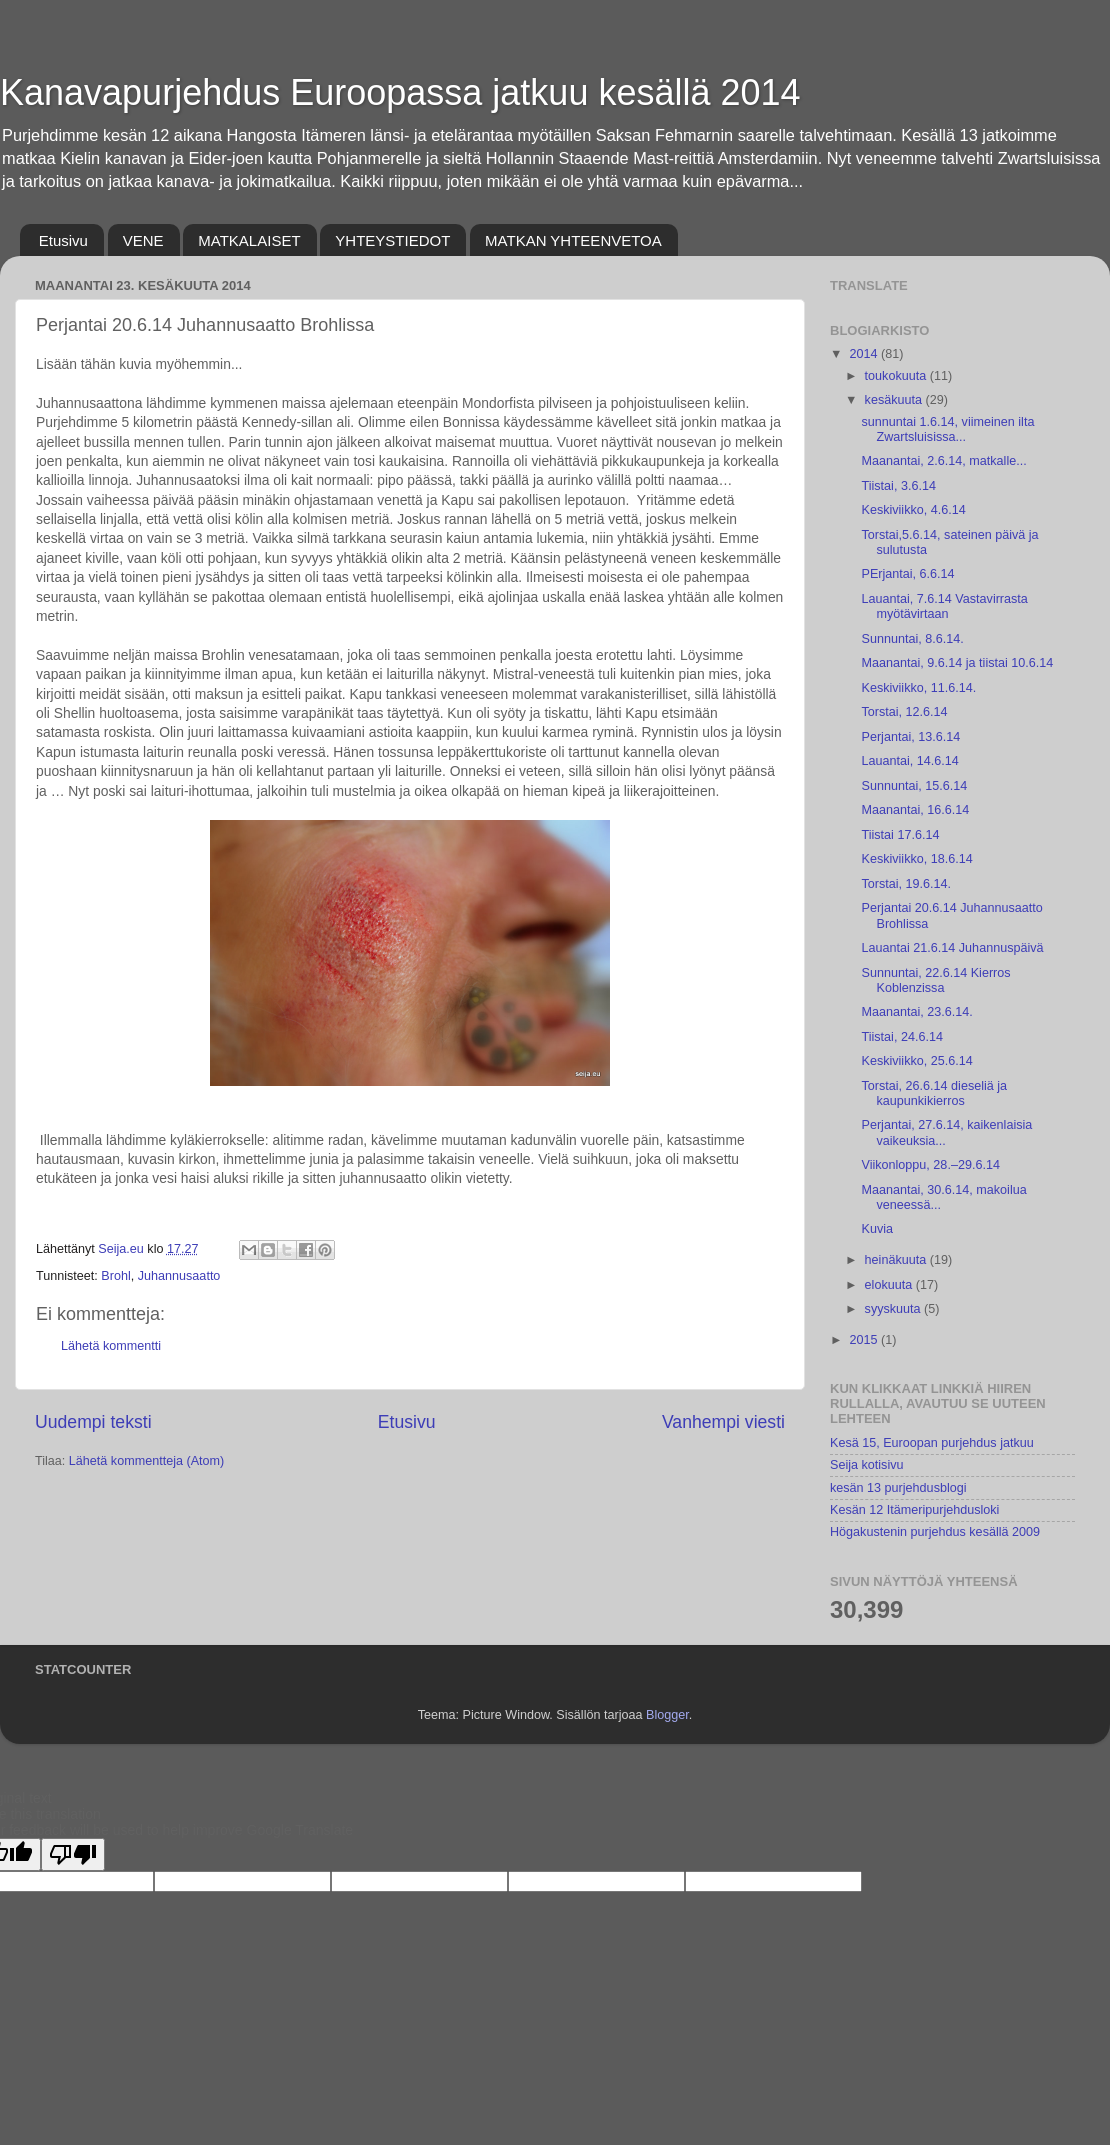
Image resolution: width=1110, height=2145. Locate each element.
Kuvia (877, 1229)
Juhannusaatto (179, 1276)
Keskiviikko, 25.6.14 (916, 1061)
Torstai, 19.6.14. (906, 884)
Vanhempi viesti (723, 1422)
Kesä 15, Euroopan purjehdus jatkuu (932, 1443)
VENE (143, 240)
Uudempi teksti (93, 1422)
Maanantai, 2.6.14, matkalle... (943, 461)
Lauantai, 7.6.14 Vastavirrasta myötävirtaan (944, 606)
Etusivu (63, 240)
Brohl (115, 1276)
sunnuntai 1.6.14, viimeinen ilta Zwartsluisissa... (947, 429)
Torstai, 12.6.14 (904, 712)
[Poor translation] (73, 1854)
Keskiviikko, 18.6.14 (916, 859)
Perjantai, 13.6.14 (910, 737)
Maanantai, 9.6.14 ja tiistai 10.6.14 (957, 663)
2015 (865, 1340)
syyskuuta (895, 1309)
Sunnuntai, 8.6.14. (912, 639)
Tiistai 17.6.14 (900, 835)
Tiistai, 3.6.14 (898, 486)
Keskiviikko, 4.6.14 (913, 510)
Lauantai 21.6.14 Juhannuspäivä (952, 948)
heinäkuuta (897, 1260)
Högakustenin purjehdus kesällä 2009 (935, 1532)
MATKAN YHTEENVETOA (573, 240)
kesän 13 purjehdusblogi (898, 1488)
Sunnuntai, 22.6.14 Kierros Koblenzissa (935, 980)
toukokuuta (897, 376)
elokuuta (890, 1285)
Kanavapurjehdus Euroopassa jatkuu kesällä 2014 (400, 92)
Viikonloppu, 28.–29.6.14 (930, 1165)
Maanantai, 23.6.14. (916, 1012)
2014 (865, 354)
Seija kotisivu (867, 1465)
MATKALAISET (249, 240)
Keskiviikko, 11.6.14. (918, 688)
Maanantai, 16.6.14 (915, 810)
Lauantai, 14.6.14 (909, 761)
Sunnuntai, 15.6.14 (914, 786)
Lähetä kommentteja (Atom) (146, 1461)
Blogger (667, 1715)
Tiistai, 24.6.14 (901, 1037)
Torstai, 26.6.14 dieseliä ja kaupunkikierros (934, 1093)
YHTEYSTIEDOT (392, 240)
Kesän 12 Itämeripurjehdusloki (914, 1510)
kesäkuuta (895, 400)
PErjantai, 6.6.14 (907, 574)
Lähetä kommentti (111, 1346)
